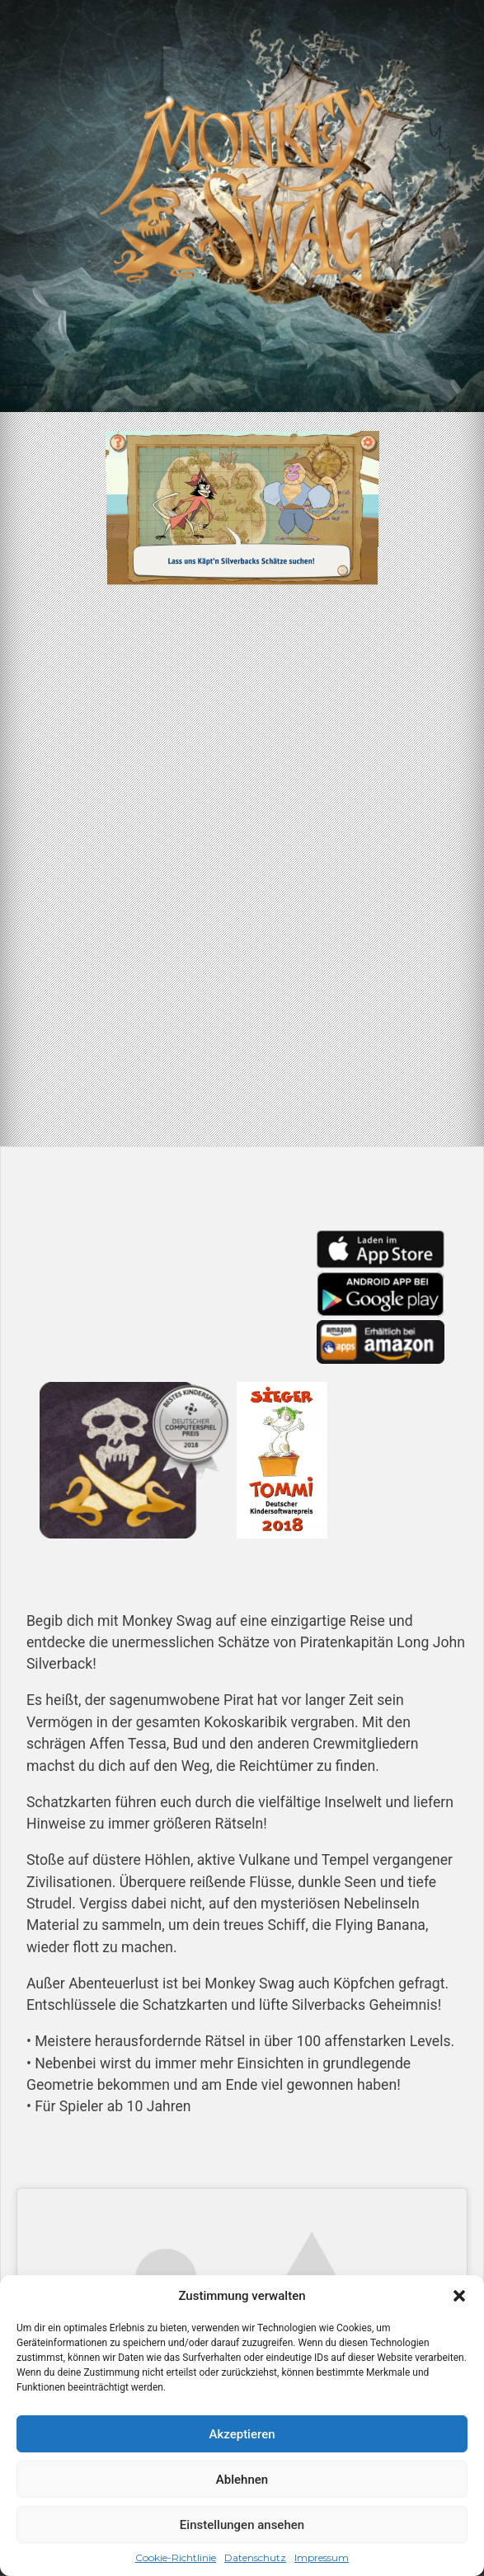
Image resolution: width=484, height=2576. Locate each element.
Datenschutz (255, 2557)
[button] (459, 2296)
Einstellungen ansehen (242, 2524)
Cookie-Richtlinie (175, 2557)
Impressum (321, 2557)
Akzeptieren (242, 2434)
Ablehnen (242, 2479)
